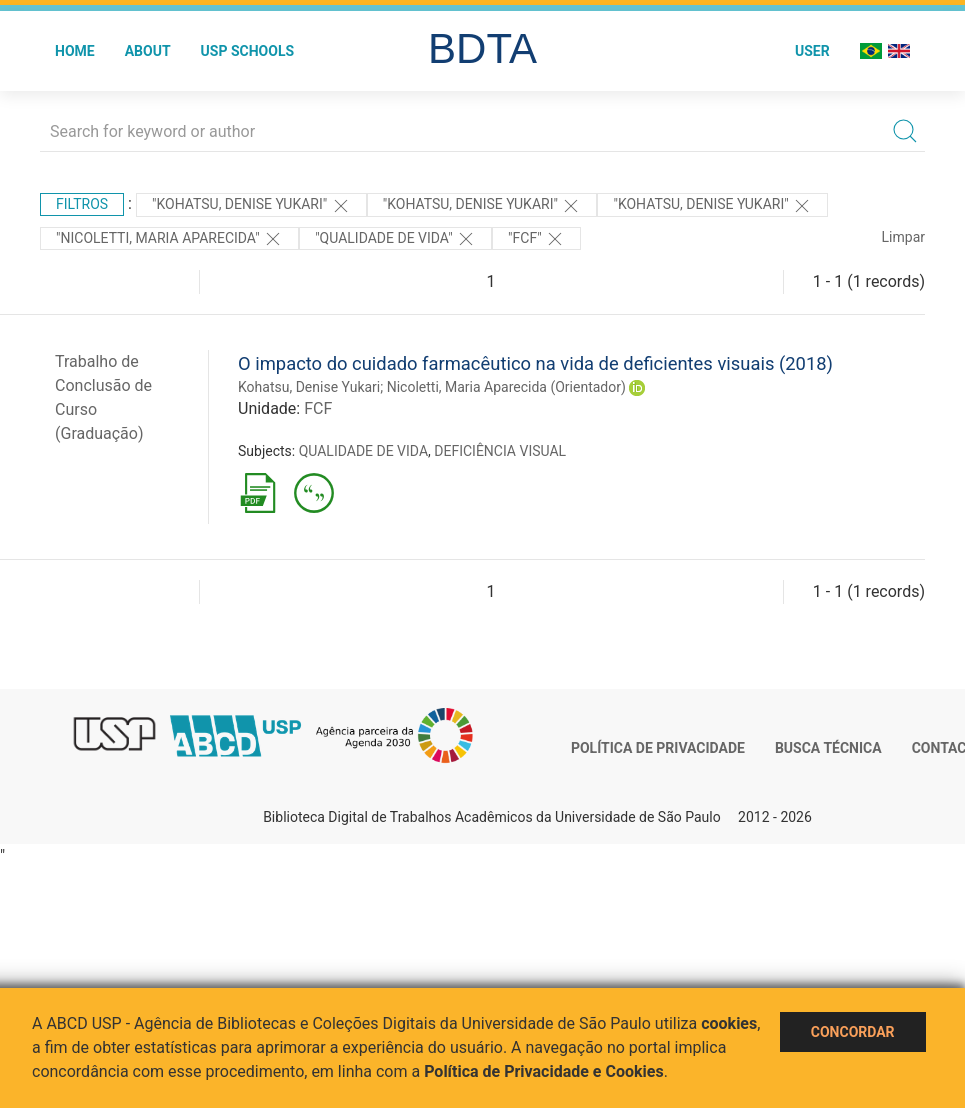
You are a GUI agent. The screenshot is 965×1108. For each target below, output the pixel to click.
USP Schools (248, 51)
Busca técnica (828, 748)
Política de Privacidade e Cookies (544, 1071)
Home (75, 51)
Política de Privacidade (658, 748)
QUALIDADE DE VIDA (363, 451)
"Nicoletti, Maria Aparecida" (169, 239)
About (148, 51)
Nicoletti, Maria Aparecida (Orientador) (506, 387)
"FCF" (536, 239)
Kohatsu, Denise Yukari (309, 387)
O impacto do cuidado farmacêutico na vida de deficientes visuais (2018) (535, 363)
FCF (318, 408)
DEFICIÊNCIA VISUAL (500, 451)
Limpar (903, 237)
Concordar (853, 1032)
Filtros (82, 204)
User (812, 51)
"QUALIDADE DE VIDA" (395, 239)
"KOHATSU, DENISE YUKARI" (251, 206)
